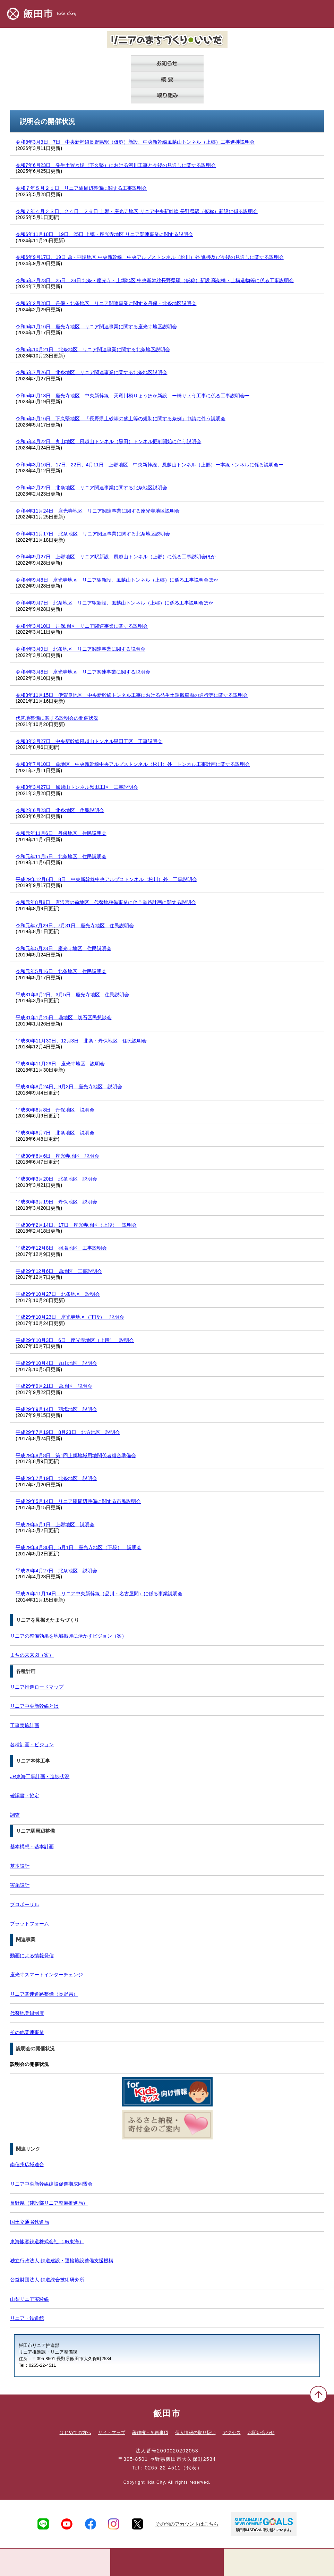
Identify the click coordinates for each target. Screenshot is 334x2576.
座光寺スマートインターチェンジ (46, 1974)
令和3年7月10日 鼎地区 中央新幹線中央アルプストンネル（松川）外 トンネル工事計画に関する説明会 (133, 764)
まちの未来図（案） (32, 1655)
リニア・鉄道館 (27, 2318)
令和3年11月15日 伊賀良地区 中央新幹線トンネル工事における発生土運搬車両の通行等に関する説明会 (132, 695)
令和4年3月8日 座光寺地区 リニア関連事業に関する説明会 (83, 672)
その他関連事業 (27, 2032)
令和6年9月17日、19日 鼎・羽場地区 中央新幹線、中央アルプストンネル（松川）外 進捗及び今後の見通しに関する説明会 (149, 257)
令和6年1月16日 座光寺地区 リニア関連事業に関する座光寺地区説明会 (96, 326)
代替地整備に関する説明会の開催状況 (57, 718)
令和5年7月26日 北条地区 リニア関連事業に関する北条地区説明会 (91, 372)
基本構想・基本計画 (32, 1846)
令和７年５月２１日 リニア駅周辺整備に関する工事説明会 (81, 188)
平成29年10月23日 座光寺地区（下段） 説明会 (70, 1317)
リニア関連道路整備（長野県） (44, 1994)
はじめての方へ (75, 2432)
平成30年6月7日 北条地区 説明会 (55, 1132)
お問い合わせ (261, 2432)
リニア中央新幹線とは (34, 1706)
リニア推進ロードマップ (36, 1687)
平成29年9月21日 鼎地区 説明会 (54, 1386)
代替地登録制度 (27, 2013)
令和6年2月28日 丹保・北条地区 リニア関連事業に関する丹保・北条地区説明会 (106, 303)
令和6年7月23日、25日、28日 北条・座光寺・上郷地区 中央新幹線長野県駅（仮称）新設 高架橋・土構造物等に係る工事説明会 (155, 280)
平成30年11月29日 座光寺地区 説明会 (60, 1063)
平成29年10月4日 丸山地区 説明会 (56, 1363)
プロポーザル (24, 1904)
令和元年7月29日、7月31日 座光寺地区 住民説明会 (75, 925)
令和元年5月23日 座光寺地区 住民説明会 (63, 948)
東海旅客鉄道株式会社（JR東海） (47, 2241)
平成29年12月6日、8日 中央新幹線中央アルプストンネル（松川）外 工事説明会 (106, 879)
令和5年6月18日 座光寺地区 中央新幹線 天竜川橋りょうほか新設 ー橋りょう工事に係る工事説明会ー (133, 395)
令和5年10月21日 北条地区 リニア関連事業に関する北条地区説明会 (93, 349)
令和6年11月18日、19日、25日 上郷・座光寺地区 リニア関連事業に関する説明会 (104, 234)
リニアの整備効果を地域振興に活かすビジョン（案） (68, 1636)
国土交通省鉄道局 (29, 2222)
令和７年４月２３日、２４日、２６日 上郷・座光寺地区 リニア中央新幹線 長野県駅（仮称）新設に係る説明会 (137, 211)
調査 (15, 1815)
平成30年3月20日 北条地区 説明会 (56, 1179)
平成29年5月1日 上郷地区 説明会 (55, 1524)
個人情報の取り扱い (195, 2432)
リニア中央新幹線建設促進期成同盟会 (51, 2184)
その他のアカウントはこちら (187, 2524)
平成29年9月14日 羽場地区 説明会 (56, 1409)
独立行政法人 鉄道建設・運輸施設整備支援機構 (61, 2260)
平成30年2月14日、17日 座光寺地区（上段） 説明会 (76, 1225)
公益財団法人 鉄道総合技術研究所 (47, 2279)
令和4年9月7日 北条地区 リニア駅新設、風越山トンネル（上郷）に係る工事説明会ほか (114, 603)
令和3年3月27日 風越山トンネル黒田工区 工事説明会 (77, 787)
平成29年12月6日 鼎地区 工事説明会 (59, 1271)
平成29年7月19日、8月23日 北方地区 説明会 (68, 1432)
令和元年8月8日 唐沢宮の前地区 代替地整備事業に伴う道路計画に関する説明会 (106, 902)
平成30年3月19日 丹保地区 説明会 (56, 1202)
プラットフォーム (29, 1923)
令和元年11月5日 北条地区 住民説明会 (61, 856)
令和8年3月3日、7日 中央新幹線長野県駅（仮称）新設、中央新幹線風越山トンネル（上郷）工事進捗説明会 (135, 142)
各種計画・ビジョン (32, 1744)
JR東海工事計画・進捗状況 (39, 1776)
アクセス (232, 2432)
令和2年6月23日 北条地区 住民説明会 (60, 810)
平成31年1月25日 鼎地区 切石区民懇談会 (64, 1017)
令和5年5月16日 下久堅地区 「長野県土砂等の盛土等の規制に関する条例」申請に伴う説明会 (120, 418)
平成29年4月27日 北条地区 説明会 (56, 1570)
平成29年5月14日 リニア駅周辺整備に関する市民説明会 (78, 1501)
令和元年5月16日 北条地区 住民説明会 (61, 971)
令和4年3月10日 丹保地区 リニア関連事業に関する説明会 (82, 626)
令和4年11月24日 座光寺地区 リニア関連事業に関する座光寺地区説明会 (98, 511)
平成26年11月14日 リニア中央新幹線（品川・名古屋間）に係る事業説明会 (99, 1593)
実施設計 (19, 1885)
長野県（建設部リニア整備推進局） (49, 2203)
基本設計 (19, 1866)
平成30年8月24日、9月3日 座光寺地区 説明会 (69, 1086)
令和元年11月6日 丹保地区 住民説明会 (61, 833)
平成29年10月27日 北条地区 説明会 (58, 1294)
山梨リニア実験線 (29, 2299)
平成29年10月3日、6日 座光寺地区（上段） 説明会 (75, 1340)
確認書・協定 (24, 1795)
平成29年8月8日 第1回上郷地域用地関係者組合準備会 (76, 1455)
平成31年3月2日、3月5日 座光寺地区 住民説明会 (72, 994)
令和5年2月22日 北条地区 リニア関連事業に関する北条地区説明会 (91, 487)
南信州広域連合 (27, 2164)
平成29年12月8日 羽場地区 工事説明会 (61, 1248)
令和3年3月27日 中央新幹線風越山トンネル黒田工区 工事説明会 (89, 741)
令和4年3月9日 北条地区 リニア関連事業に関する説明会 (80, 649)
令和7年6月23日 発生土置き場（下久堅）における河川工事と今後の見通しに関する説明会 (116, 165)
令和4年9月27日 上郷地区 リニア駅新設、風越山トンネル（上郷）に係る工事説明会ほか (116, 556)
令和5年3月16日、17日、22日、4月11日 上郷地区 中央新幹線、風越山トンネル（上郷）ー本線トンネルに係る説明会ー (149, 464)
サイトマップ (111, 2432)
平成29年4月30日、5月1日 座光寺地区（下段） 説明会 (79, 1547)
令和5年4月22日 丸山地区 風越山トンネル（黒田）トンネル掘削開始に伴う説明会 (108, 441)
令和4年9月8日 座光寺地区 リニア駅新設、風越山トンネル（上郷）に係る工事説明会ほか (117, 580)
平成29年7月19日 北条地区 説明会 (56, 1478)
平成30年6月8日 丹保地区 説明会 (55, 1110)
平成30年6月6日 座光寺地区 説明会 (57, 1156)
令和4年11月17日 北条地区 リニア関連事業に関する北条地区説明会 (93, 534)
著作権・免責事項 (150, 2432)
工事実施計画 (24, 1725)
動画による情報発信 (32, 1955)
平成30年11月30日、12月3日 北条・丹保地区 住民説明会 (81, 1041)
